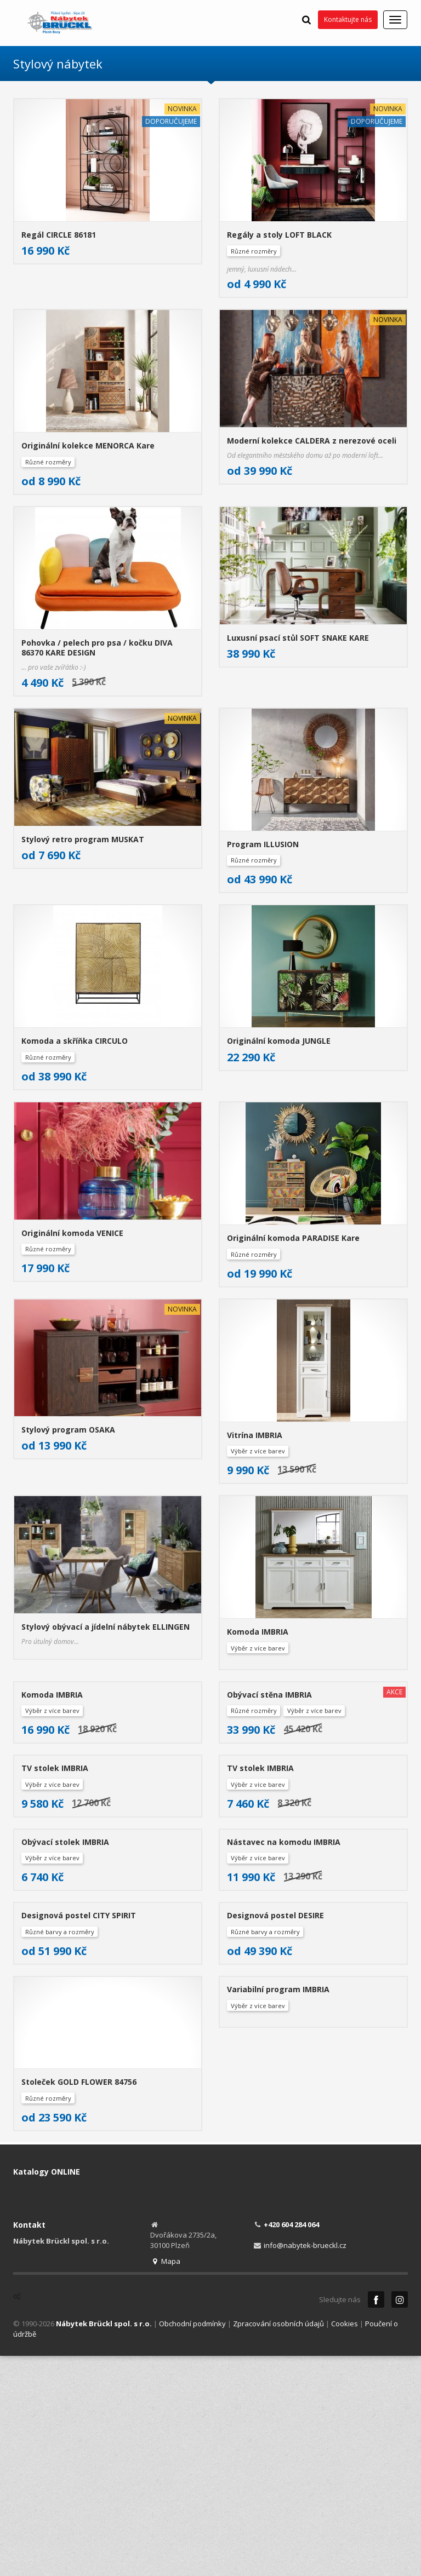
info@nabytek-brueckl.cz (305, 2463)
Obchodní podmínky (192, 2541)
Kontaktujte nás (348, 19)
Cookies (344, 2541)
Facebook (376, 2517)
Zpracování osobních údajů (278, 2541)
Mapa (165, 2478)
